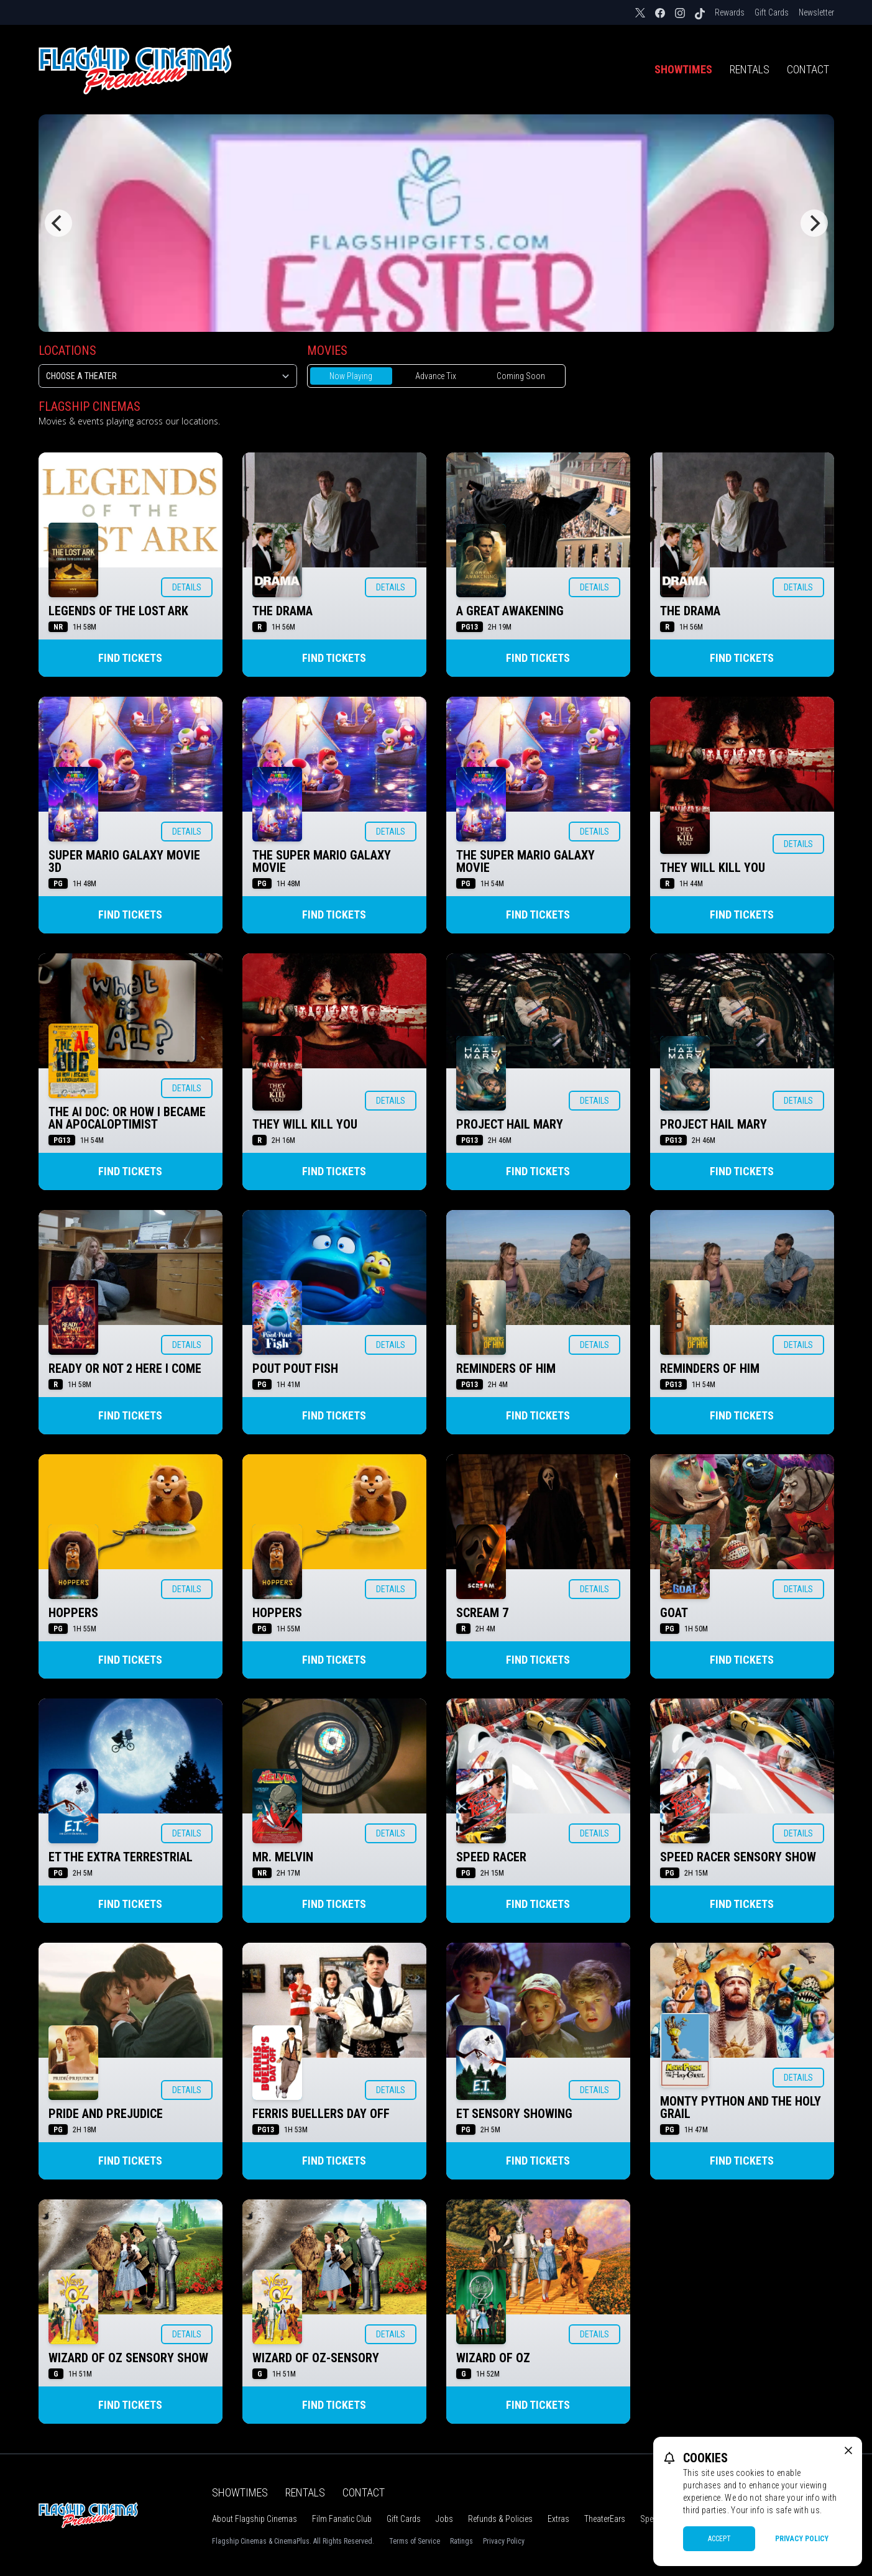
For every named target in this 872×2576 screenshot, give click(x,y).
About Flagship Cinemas (254, 2519)
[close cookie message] (848, 2450)
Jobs (444, 2519)
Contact (808, 69)
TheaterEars (604, 2519)
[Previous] (58, 223)
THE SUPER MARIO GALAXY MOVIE (321, 861)
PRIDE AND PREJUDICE (105, 2113)
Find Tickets (130, 657)
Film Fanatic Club (342, 2519)
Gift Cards (772, 12)
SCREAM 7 (482, 1612)
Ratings (461, 2541)
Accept (719, 2538)
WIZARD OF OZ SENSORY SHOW (128, 2357)
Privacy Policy (504, 2541)
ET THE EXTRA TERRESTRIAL (120, 1856)
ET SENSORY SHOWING (514, 2113)
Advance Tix (435, 376)
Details (186, 587)
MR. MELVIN (282, 1856)
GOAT (674, 1612)
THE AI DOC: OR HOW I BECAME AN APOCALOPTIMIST (127, 1118)
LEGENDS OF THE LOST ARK (118, 610)
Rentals (749, 69)
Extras (558, 2519)
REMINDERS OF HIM (506, 1368)
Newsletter (816, 12)
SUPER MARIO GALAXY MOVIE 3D (124, 861)
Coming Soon (521, 376)
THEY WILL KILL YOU (712, 867)
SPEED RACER (491, 1856)
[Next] (814, 223)
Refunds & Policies (500, 2519)
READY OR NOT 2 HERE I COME (124, 1368)
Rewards (730, 12)
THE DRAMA (282, 610)
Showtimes (683, 69)
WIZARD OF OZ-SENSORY (315, 2357)
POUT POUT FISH (295, 1368)
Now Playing (350, 376)
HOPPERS (73, 1612)
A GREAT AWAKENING (510, 610)
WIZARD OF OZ (493, 2357)
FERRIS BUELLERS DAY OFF (321, 2113)
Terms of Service (414, 2541)
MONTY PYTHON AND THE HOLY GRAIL (740, 2107)
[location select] (168, 376)
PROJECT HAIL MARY (509, 1124)
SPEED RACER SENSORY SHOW (738, 1856)
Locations (67, 350)
